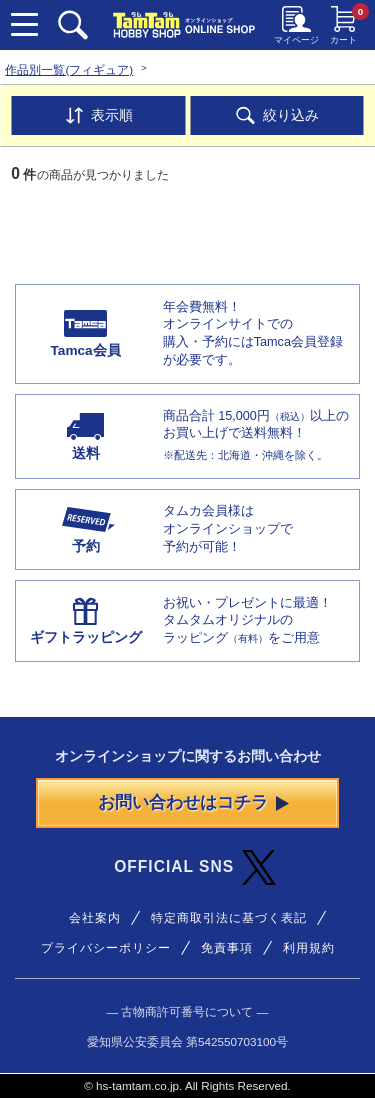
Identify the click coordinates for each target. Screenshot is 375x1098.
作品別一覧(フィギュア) (69, 69)
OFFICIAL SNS (195, 867)
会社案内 (95, 917)
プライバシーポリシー (106, 947)
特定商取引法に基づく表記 (229, 917)
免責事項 (227, 947)
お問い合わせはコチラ (193, 802)
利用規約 (309, 947)
